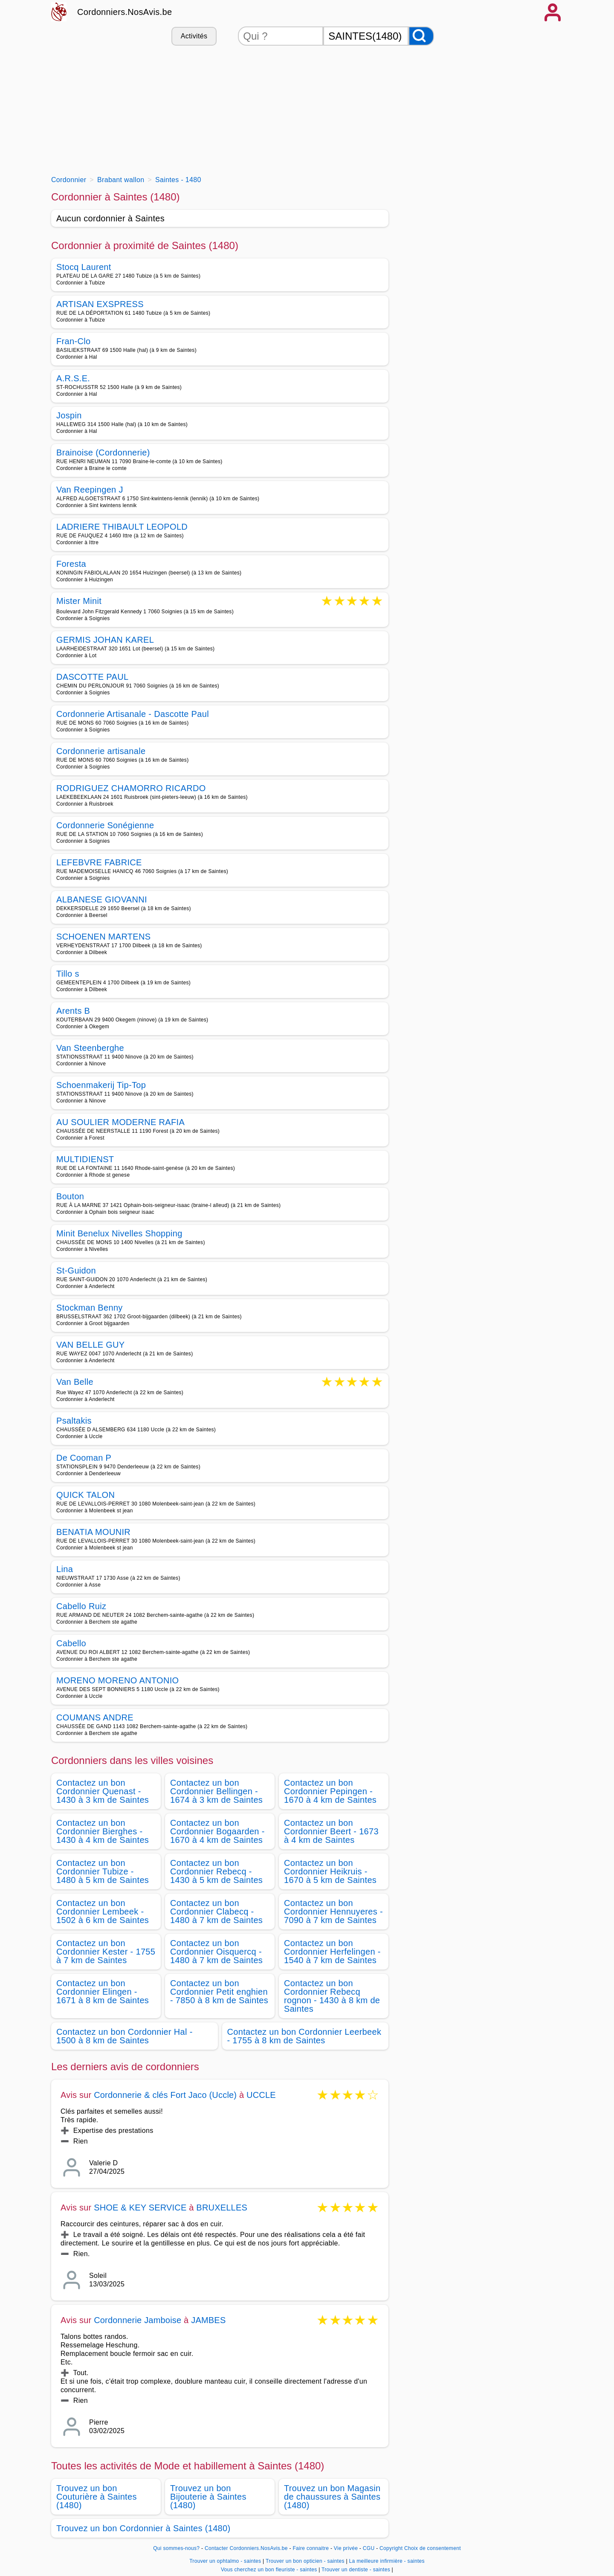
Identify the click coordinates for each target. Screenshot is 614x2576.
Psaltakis (74, 1420)
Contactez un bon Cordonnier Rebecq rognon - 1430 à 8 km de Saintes (332, 1995)
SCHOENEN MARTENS (103, 936)
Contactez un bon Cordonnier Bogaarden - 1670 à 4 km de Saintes (217, 1831)
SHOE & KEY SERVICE (140, 2207)
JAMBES (208, 2320)
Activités (194, 36)
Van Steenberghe (90, 1047)
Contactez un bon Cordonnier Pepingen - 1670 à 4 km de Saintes (330, 1791)
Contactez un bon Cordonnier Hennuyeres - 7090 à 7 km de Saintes (333, 1911)
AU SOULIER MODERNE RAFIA (120, 1122)
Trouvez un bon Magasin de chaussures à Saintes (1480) (332, 2496)
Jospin (69, 415)
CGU (369, 2548)
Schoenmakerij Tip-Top (101, 1085)
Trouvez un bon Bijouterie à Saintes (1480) (208, 2496)
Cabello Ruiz (81, 1606)
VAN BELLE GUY (90, 1344)
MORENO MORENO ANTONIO (117, 1680)
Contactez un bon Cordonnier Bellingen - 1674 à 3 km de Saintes (216, 1791)
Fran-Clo (73, 341)
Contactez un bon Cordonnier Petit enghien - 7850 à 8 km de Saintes (219, 1991)
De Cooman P (83, 1457)
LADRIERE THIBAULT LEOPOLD (122, 526)
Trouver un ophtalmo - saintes (225, 2561)
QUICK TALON (85, 1494)
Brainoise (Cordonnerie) (103, 452)
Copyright (391, 2548)
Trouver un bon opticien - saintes (305, 2561)
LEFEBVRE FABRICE (99, 862)
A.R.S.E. (73, 378)
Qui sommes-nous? (176, 2548)
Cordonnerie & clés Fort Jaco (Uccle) (165, 2095)
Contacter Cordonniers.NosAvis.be (246, 2548)
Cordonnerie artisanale (100, 751)
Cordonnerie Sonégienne (105, 825)
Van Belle (74, 1382)
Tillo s (67, 973)
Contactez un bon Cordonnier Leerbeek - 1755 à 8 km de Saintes (304, 2036)
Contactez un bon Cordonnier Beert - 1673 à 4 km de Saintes (331, 1831)
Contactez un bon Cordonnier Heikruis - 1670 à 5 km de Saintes (330, 1871)
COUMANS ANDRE (94, 1717)
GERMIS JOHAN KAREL (105, 639)
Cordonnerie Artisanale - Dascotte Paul (132, 714)
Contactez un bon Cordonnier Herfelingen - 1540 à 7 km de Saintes (332, 1951)
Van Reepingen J (89, 489)
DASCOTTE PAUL (92, 676)
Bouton (70, 1196)
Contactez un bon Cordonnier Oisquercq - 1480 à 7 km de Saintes (216, 1951)
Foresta (71, 563)
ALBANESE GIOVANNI (101, 899)
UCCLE (261, 2095)
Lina (64, 1569)
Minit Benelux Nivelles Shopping (119, 1233)
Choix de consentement (432, 2548)
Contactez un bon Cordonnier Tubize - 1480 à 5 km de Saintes (102, 1871)
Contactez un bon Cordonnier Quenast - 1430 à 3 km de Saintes (102, 1791)
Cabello (71, 1643)
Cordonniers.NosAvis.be (124, 12)
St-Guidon (76, 1270)
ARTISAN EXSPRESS (100, 304)
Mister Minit (78, 602)
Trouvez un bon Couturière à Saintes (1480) (96, 2496)
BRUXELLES (221, 2207)
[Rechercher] (421, 36)
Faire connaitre (311, 2548)
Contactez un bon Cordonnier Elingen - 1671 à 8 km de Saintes (102, 1991)
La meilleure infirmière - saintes (387, 2561)
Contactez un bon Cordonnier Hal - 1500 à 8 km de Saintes (124, 2036)
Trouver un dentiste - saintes (355, 2570)
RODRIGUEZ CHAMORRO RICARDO (131, 788)
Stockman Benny (89, 1307)
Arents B (73, 1010)
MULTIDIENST (85, 1159)
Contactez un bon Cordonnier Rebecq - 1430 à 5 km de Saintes (216, 1871)
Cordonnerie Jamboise (137, 2320)
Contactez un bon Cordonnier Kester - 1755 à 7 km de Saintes (105, 1951)
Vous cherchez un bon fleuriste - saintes (269, 2570)
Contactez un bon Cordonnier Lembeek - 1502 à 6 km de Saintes (102, 1911)
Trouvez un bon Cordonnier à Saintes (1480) (143, 2528)
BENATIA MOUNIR (93, 1532)
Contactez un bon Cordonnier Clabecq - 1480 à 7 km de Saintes (216, 1911)
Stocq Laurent (83, 267)
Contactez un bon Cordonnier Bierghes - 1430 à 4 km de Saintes (102, 1831)
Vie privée (346, 2548)
